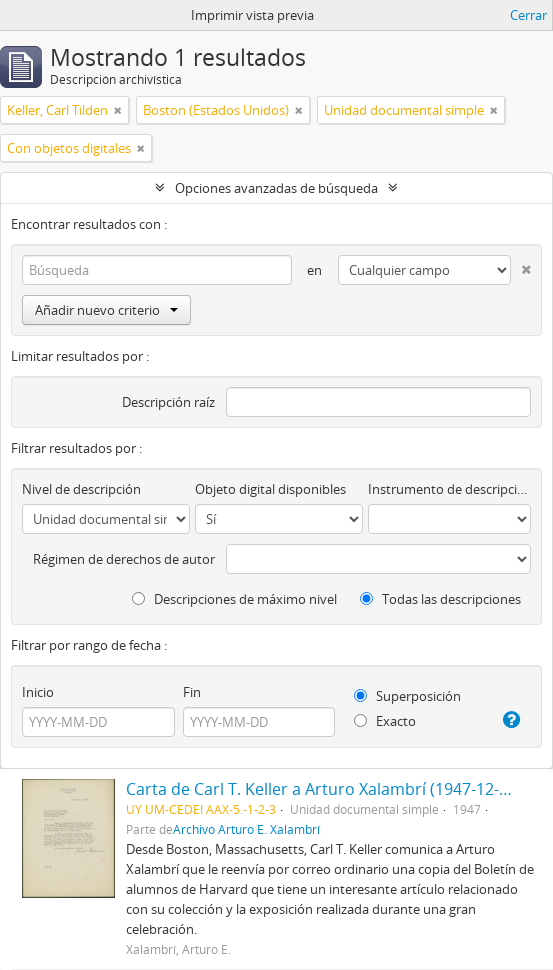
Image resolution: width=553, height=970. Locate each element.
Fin (192, 692)
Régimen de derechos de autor (124, 559)
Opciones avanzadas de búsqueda (276, 188)
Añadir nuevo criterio (106, 310)
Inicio (38, 692)
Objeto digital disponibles (270, 489)
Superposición (407, 696)
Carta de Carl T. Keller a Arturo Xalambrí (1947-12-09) (324, 789)
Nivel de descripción (81, 489)
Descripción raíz (168, 402)
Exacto (385, 721)
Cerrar (528, 15)
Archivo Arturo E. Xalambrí (246, 829)
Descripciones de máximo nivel (234, 599)
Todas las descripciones (440, 599)
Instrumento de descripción (449, 489)
